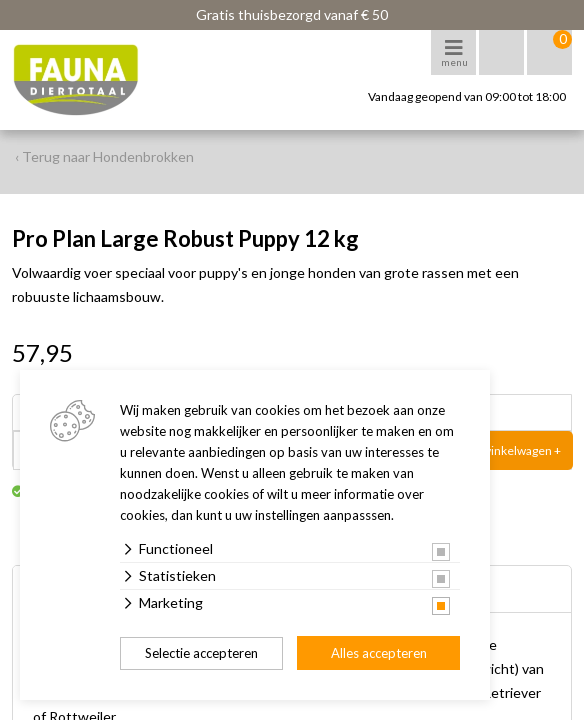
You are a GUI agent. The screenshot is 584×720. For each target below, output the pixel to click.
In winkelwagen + (515, 450)
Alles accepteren (379, 653)
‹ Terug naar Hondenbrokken (104, 156)
